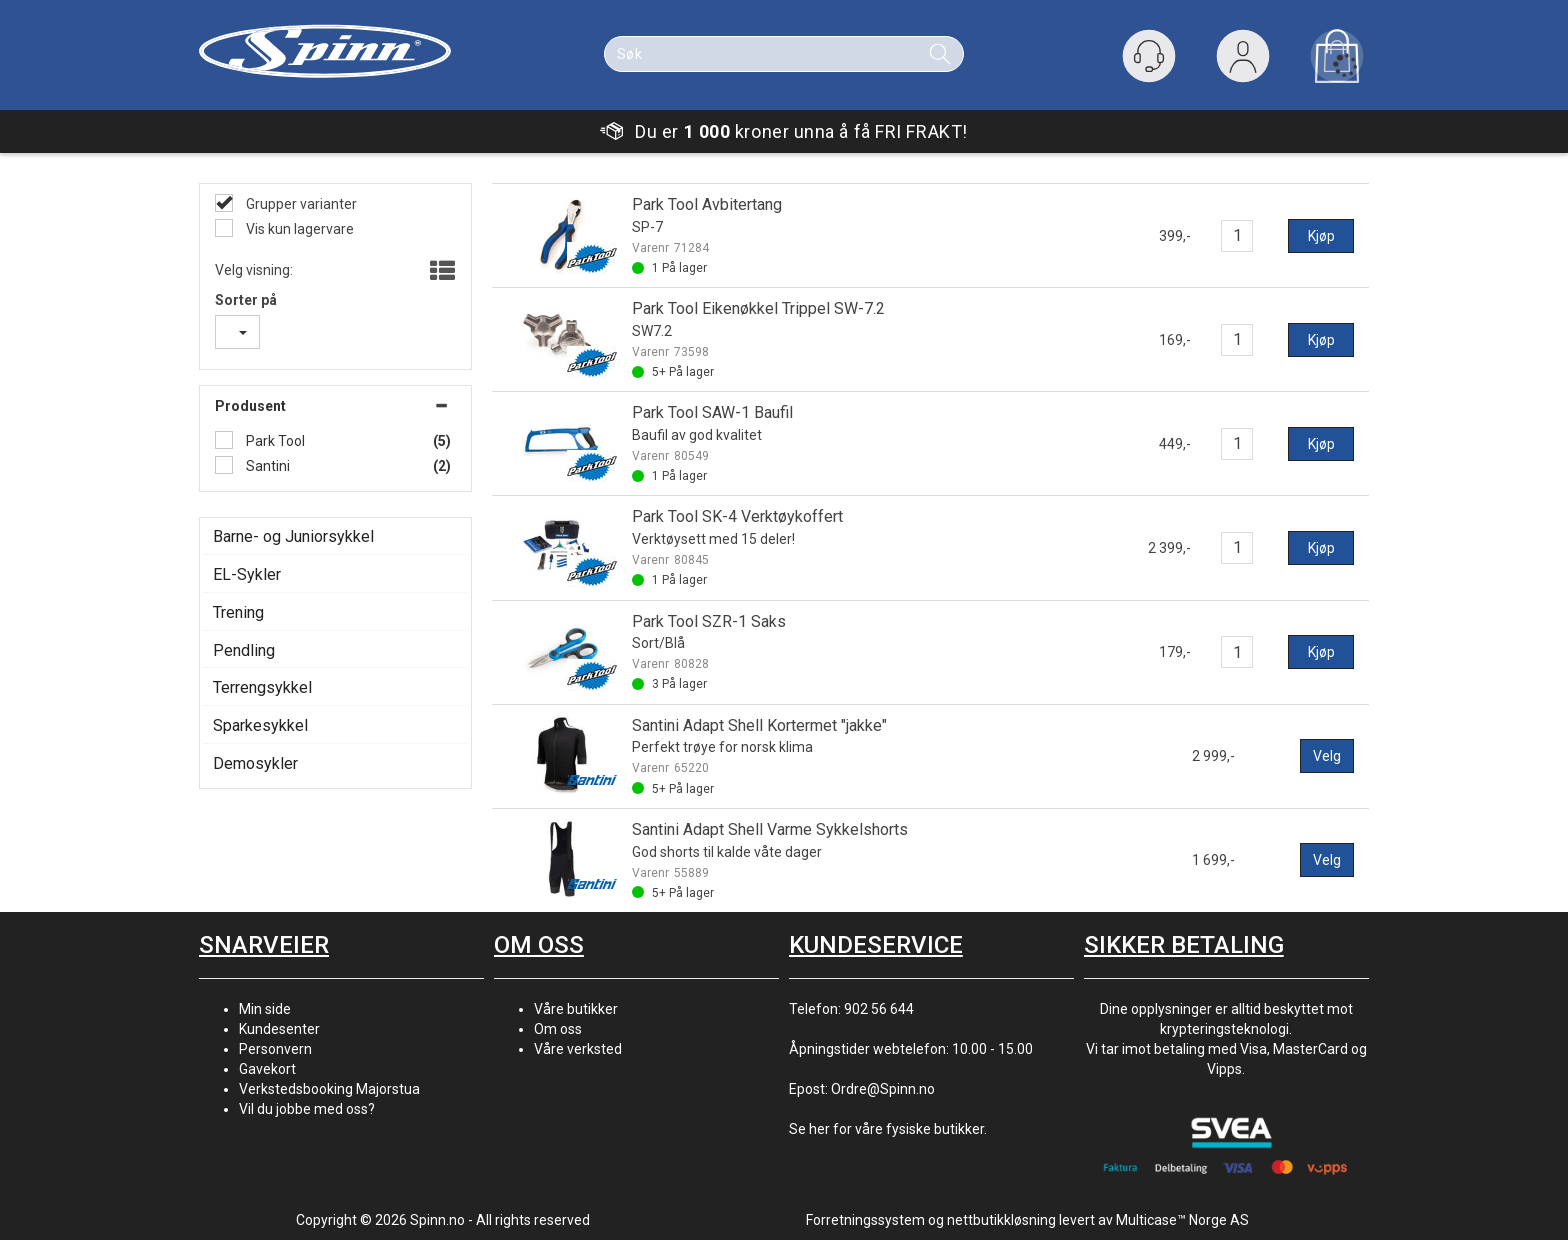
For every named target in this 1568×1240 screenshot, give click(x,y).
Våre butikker (576, 1009)
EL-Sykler (247, 574)
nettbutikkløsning (1001, 1220)
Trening (238, 612)
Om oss (558, 1029)
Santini (266, 466)
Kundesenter (279, 1029)
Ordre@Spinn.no (883, 1089)
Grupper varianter (300, 204)
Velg (1327, 756)
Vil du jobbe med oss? (307, 1109)
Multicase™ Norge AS (1182, 1220)
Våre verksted (578, 1049)
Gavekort (267, 1069)
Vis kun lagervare (298, 229)
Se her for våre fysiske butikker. (888, 1129)
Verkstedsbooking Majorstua (329, 1089)
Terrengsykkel (262, 687)
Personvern (275, 1049)
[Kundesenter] (1149, 56)
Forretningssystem (865, 1220)
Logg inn (1243, 60)
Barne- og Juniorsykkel (293, 536)
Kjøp (1321, 236)
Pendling (244, 650)
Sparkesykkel (260, 725)
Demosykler (255, 763)
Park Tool (274, 441)
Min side (265, 1009)
